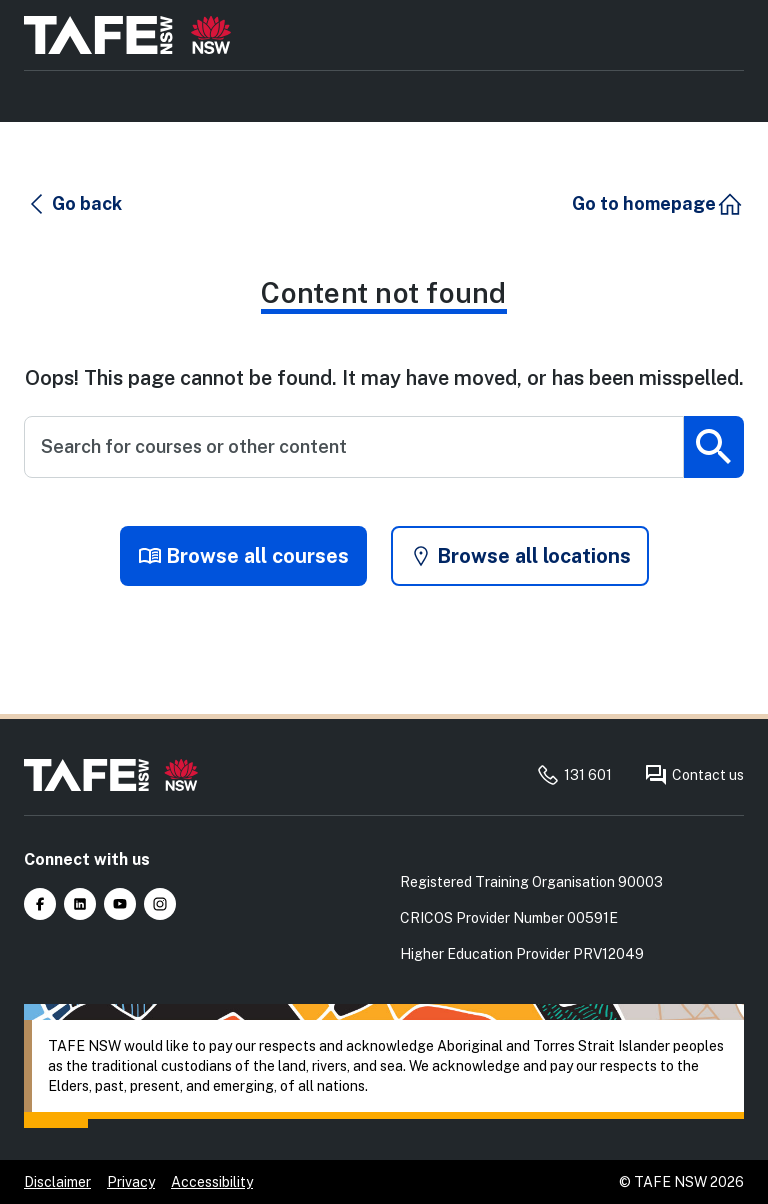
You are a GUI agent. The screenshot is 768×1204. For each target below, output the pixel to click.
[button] (74, 204)
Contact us (694, 775)
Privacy (131, 1182)
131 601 (574, 775)
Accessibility (212, 1182)
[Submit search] (714, 447)
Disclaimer (57, 1182)
